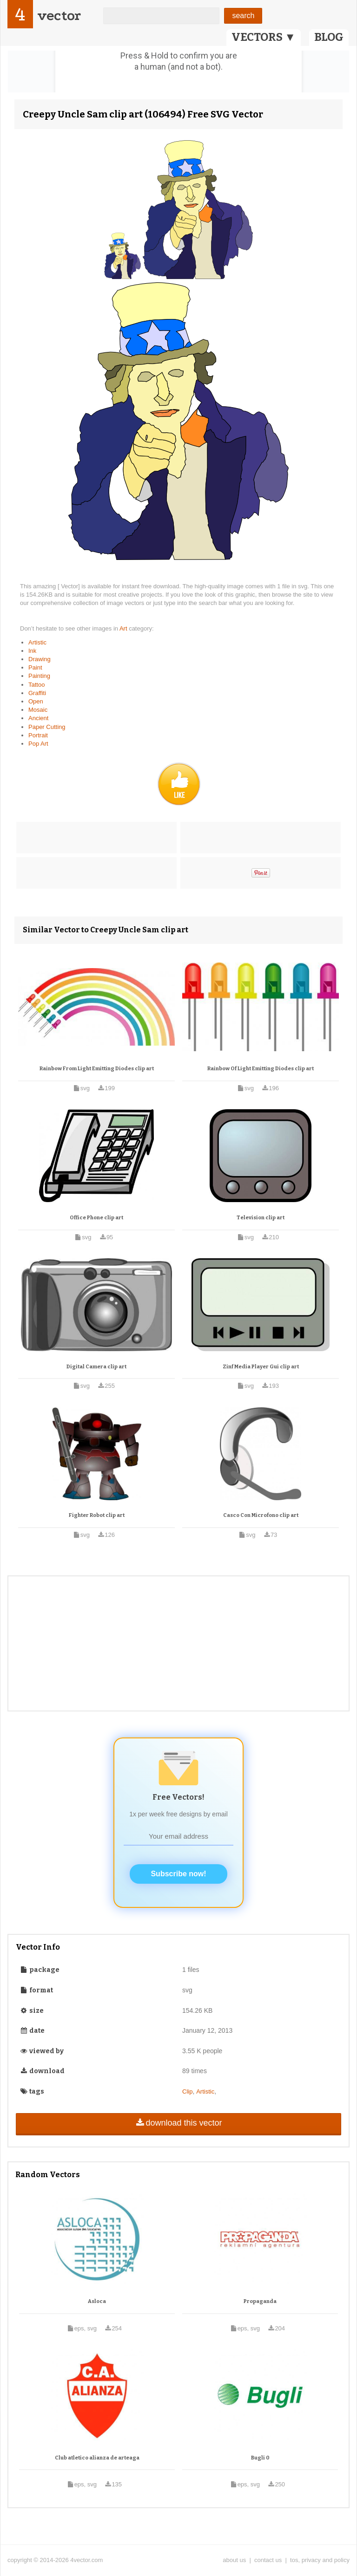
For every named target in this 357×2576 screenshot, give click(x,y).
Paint (35, 667)
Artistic (37, 642)
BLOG (329, 37)
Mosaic (37, 709)
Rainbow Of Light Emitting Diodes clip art (260, 1069)
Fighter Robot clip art (97, 1515)
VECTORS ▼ (263, 37)
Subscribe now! (178, 1874)
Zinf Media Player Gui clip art (261, 1367)
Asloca (97, 2301)
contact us (268, 2559)
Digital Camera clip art (96, 1367)
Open (35, 701)
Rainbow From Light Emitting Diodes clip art (97, 1069)
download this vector (178, 2122)
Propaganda (260, 2301)
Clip (187, 2091)
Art (124, 628)
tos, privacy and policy (320, 2559)
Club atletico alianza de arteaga (97, 2458)
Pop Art (38, 743)
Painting (39, 675)
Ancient (38, 718)
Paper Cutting (47, 726)
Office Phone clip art (96, 1218)
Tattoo (36, 684)
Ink (32, 650)
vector (59, 15)
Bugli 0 (260, 2458)
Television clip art (260, 1218)
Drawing (39, 659)
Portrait (38, 735)
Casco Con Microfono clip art (260, 1515)
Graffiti (37, 693)
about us (234, 2559)
